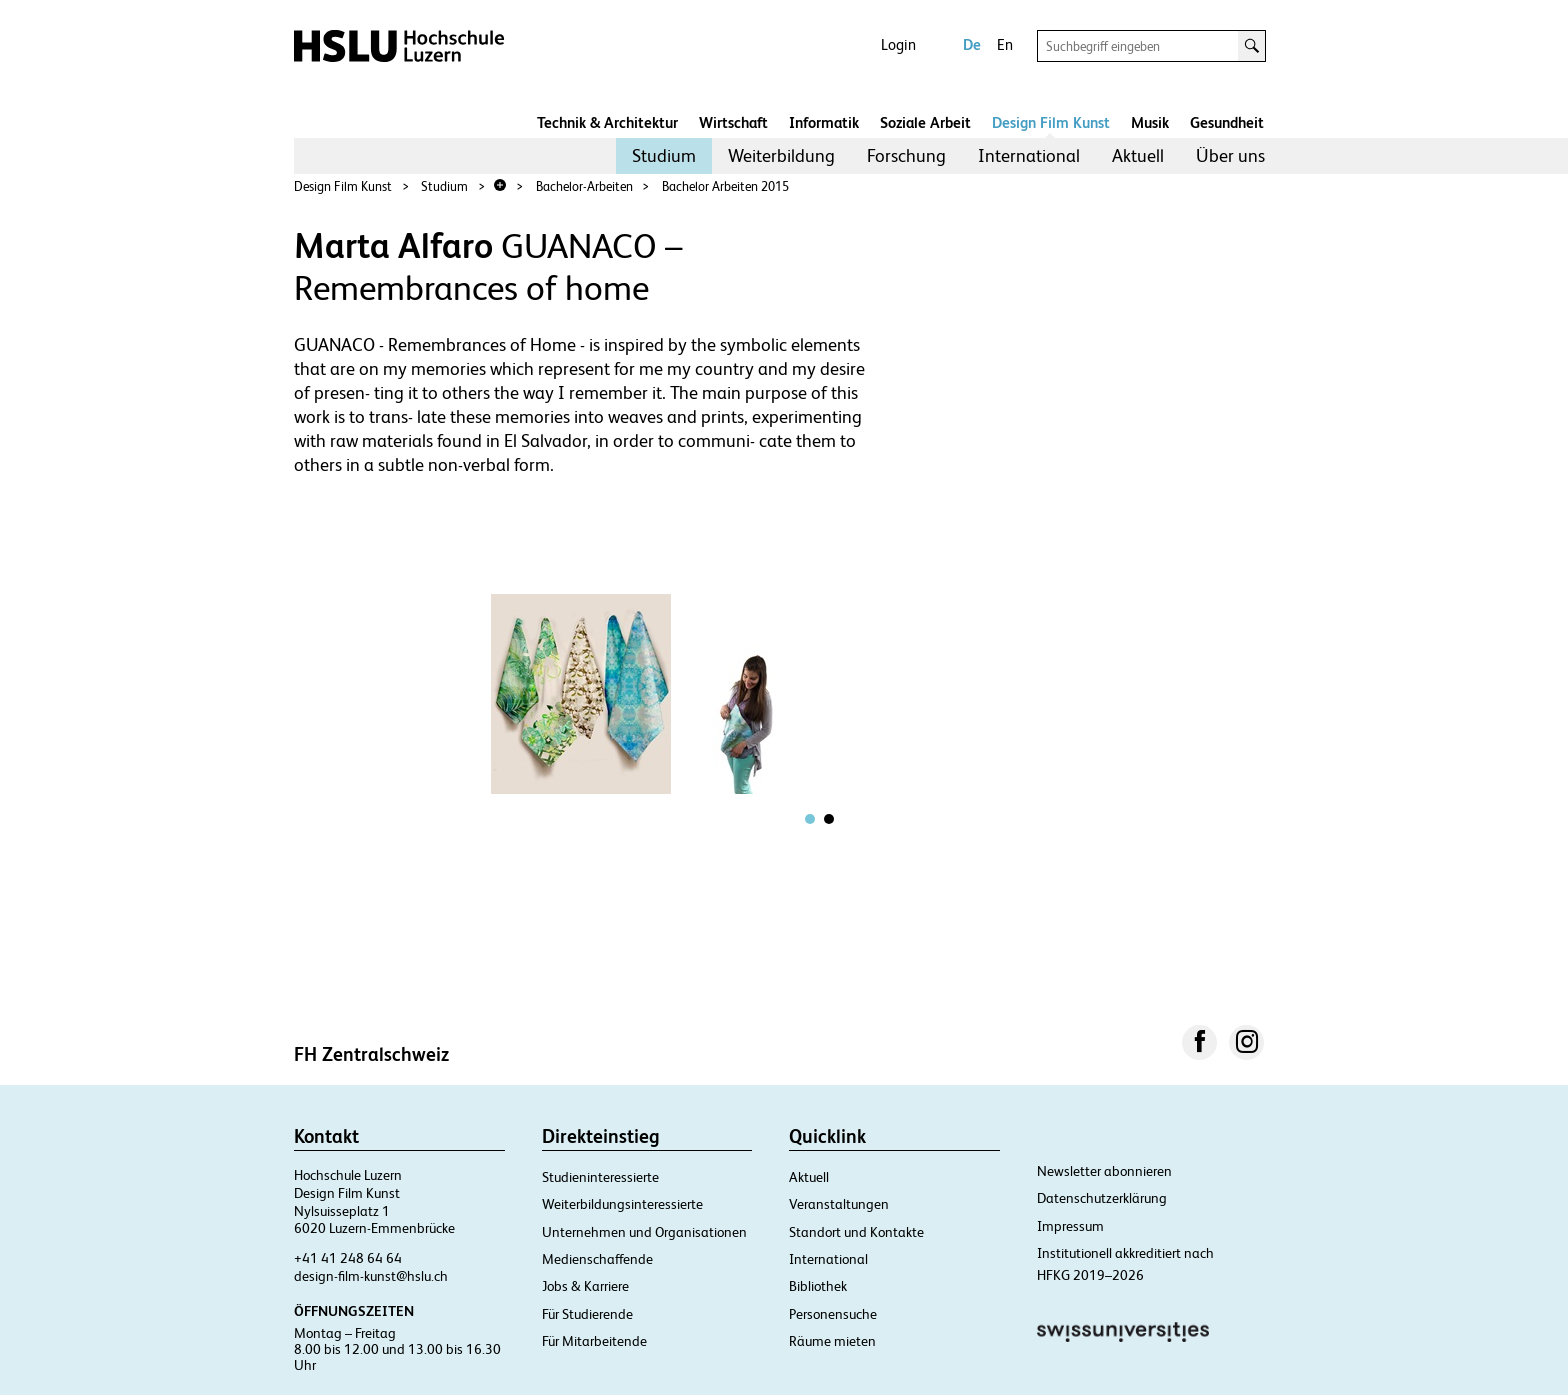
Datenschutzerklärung (1102, 1198)
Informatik (824, 122)
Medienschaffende (597, 1259)
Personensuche (833, 1314)
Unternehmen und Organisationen (644, 1232)
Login (898, 44)
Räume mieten (832, 1341)
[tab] (810, 819)
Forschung (906, 155)
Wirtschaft (733, 122)
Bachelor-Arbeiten (584, 186)
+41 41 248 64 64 (348, 1258)
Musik (1150, 122)
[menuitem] (664, 156)
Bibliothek (818, 1286)
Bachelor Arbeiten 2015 (725, 186)
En (1005, 44)
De (972, 44)
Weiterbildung (781, 155)
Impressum (1070, 1226)
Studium (664, 155)
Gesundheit (1227, 122)
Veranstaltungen (839, 1204)
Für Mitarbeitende (594, 1341)
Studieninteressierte (600, 1177)
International (1029, 155)
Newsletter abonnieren (1104, 1171)
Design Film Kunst (1051, 122)
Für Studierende (587, 1314)
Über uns (1230, 155)
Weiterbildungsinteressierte (622, 1204)
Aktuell (1138, 155)
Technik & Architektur (607, 122)
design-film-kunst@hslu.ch (371, 1276)
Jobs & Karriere (585, 1286)
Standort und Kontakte (856, 1232)
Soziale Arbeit (925, 122)
